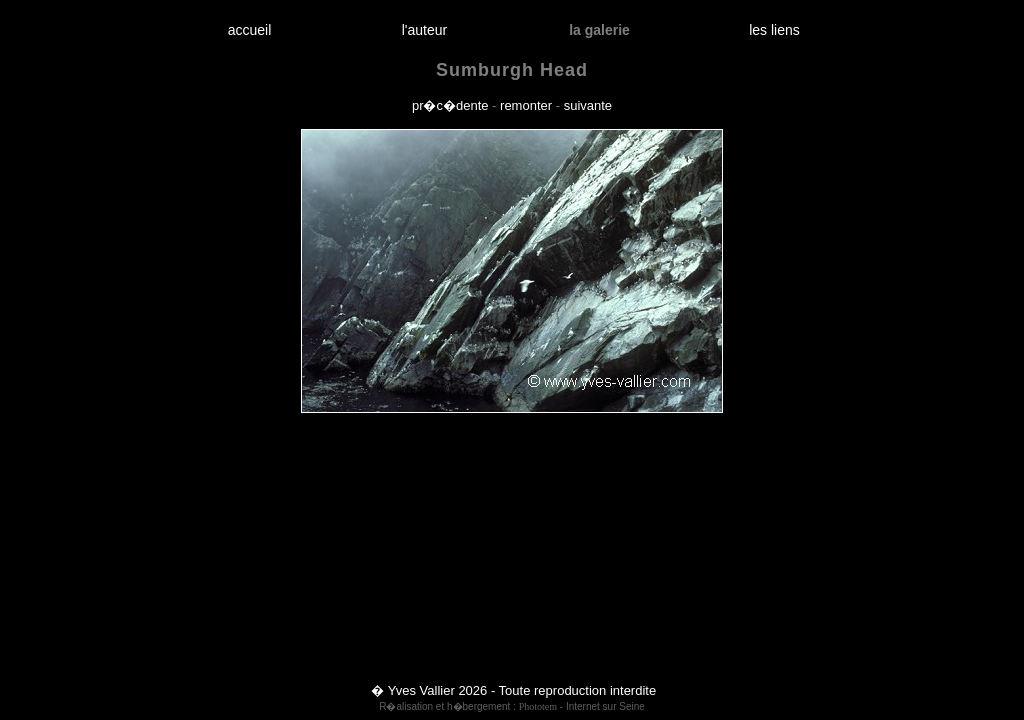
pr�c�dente (450, 105)
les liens (775, 30)
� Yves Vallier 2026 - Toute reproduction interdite (513, 690)
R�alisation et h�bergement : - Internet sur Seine (512, 706)
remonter (526, 105)
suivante (588, 105)
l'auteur (424, 30)
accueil (249, 30)
